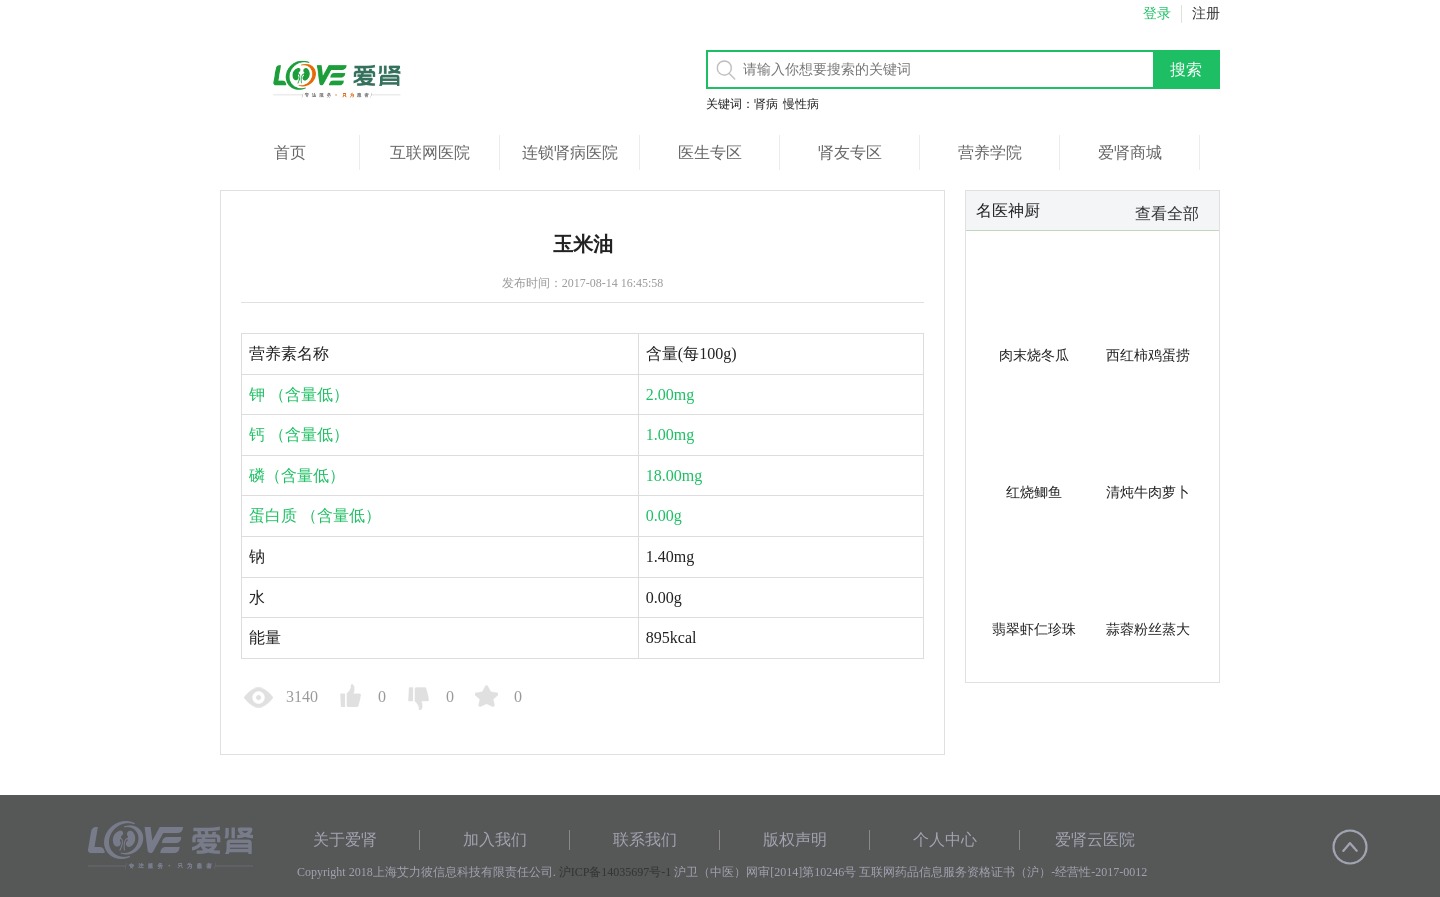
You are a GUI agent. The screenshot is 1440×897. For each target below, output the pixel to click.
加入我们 (495, 839)
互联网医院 (430, 152)
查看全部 (1167, 213)
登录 (1157, 13)
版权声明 (795, 839)
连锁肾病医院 (570, 152)
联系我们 (645, 839)
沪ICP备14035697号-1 (615, 872)
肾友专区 (850, 152)
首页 (290, 152)
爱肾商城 (1130, 152)
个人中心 (945, 839)
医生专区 (710, 152)
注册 (1206, 13)
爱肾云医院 (1095, 839)
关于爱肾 (345, 839)
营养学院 (990, 152)
